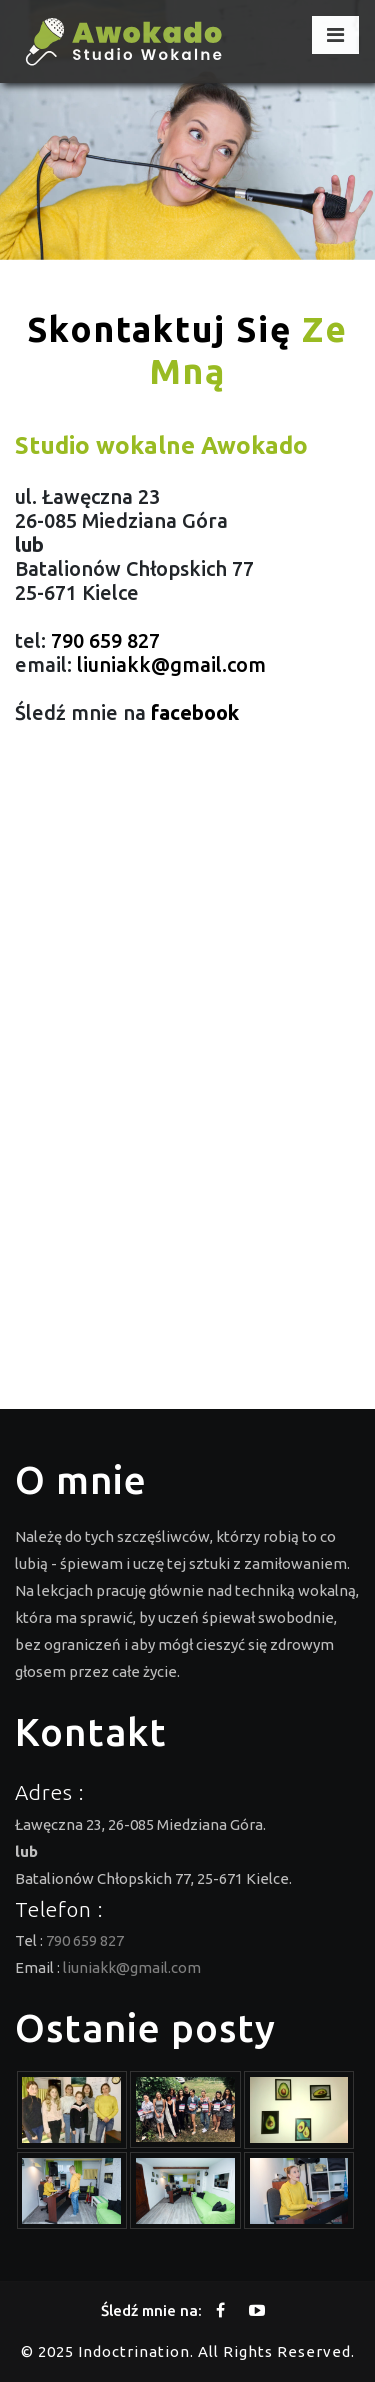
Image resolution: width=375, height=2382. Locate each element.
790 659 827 (105, 640)
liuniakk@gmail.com (171, 664)
